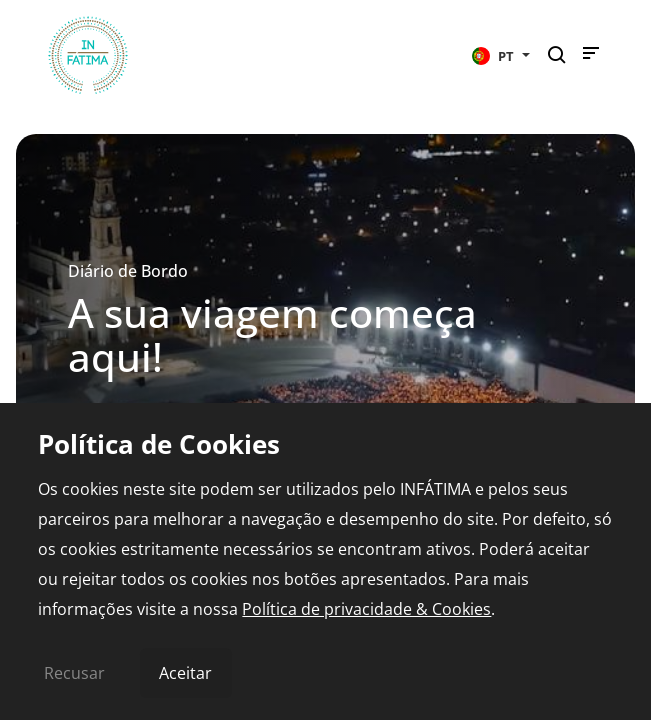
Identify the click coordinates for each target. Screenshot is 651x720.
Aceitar (185, 673)
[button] (501, 55)
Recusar (74, 673)
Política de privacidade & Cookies (366, 609)
